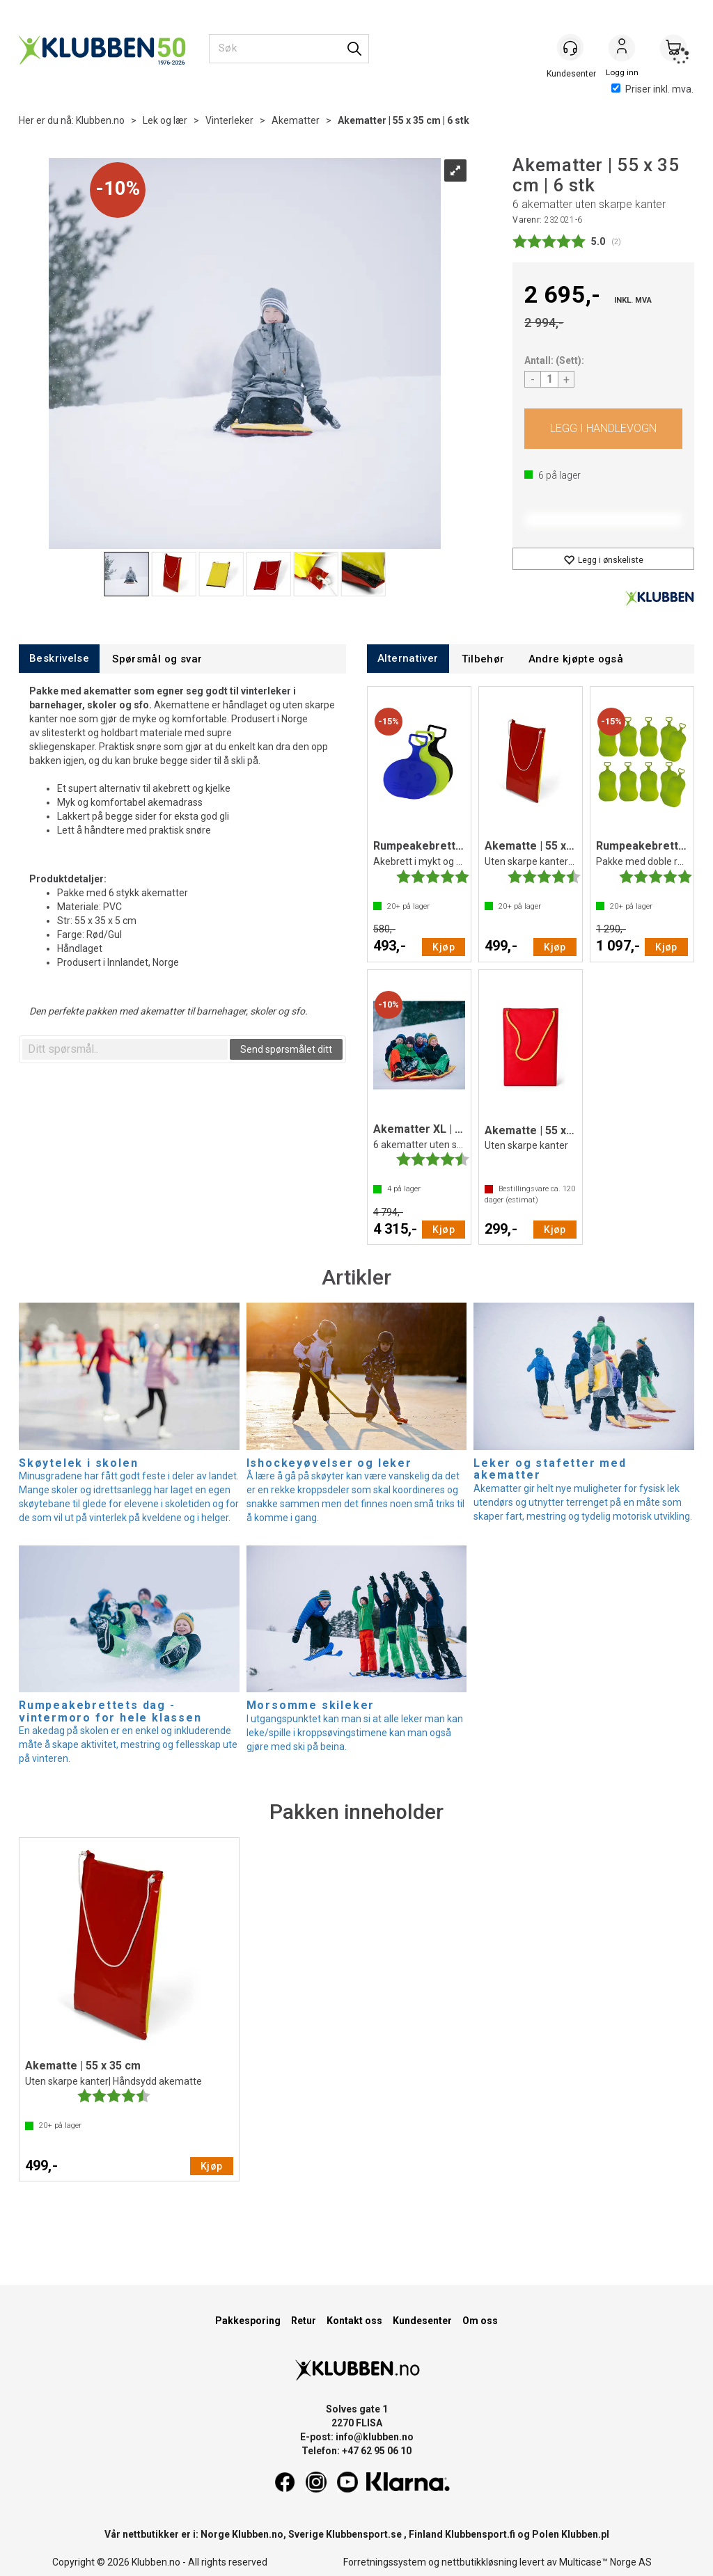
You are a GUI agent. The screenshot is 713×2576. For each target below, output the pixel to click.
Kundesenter (422, 2320)
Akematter (296, 120)
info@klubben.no (375, 2436)
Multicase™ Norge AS (605, 2562)
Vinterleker (229, 120)
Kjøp (603, 428)
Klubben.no (100, 120)
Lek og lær (165, 120)
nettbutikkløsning (479, 2562)
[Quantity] (549, 379)
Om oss (480, 2320)
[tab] (59, 658)
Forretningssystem (384, 2562)
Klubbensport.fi (480, 2534)
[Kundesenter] (570, 48)
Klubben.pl (585, 2534)
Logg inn (621, 49)
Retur (303, 2320)
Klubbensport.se (364, 2534)
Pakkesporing (248, 2320)
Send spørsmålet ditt (286, 1049)
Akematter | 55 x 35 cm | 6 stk (403, 120)
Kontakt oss (354, 2320)
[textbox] (125, 1049)
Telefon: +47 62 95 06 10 (356, 2450)
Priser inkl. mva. (652, 89)
